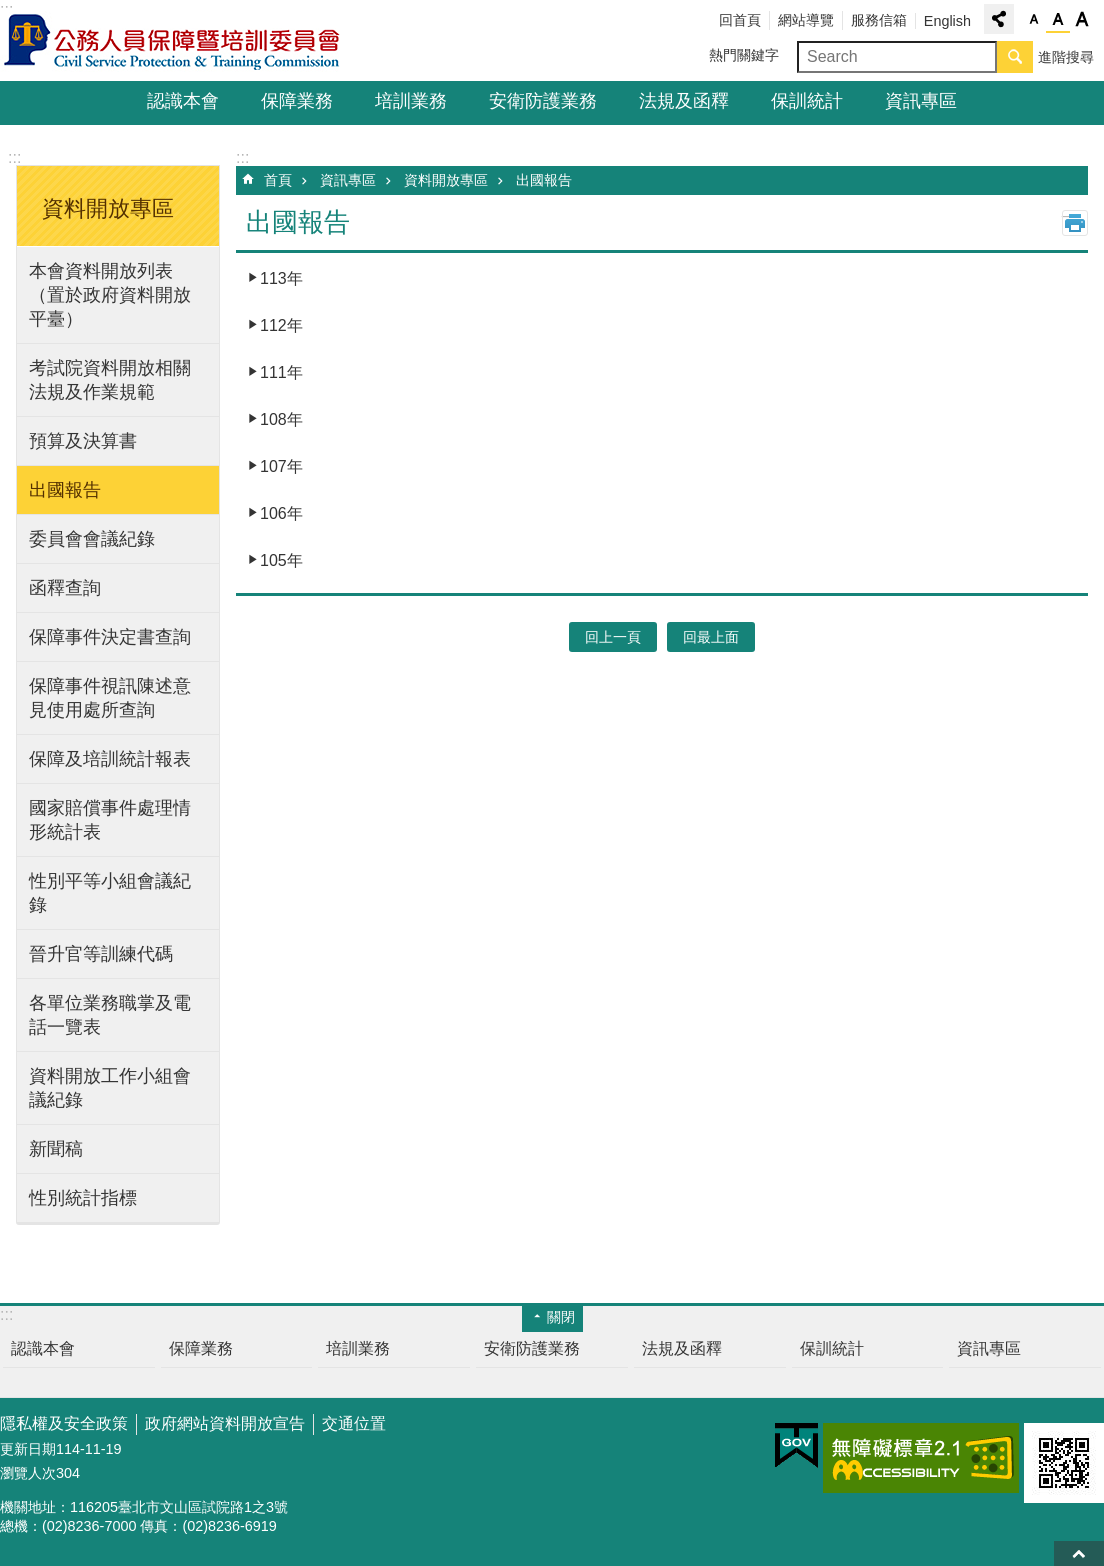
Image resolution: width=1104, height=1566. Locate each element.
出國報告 (65, 490)
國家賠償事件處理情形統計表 (110, 820)
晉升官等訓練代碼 (101, 954)
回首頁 (740, 20)
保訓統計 (807, 101)
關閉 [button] (561, 1317)
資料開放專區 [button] (108, 208)
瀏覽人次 (28, 1473)
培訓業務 (411, 101)
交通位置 (354, 1423)
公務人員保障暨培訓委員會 (175, 41)
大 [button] (1082, 20)
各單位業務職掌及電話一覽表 (110, 1015)
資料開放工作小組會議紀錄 (110, 1088)
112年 (281, 325)
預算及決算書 (83, 441)
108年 (281, 419)
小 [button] (1034, 20)
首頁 (278, 180)
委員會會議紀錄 (92, 539)
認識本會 (183, 101)
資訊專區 (921, 101)
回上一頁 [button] (613, 637)
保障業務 (297, 101)
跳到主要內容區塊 (10, 10)
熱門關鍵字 (744, 55)
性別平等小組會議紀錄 (110, 893)
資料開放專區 (446, 180)
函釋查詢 (65, 588)
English (947, 21)
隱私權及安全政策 (64, 1423)
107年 (281, 466)
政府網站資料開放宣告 (225, 1423)
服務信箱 (879, 20)
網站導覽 (806, 20)
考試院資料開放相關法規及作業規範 (110, 380)
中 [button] (1058, 20)
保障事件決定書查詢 (110, 637)
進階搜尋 (1066, 57)
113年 (281, 278)
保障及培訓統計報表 (110, 759)
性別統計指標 (83, 1198)
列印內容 (1075, 223)
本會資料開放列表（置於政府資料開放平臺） (110, 295)
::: (14, 157)
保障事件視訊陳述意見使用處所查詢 (110, 698)
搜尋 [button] (1015, 57)
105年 (281, 560)
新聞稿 (56, 1149)
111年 (281, 372)
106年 (281, 513)
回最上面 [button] (711, 637)
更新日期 (28, 1449)
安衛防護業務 (543, 101)
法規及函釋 (684, 101)
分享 (999, 19)
